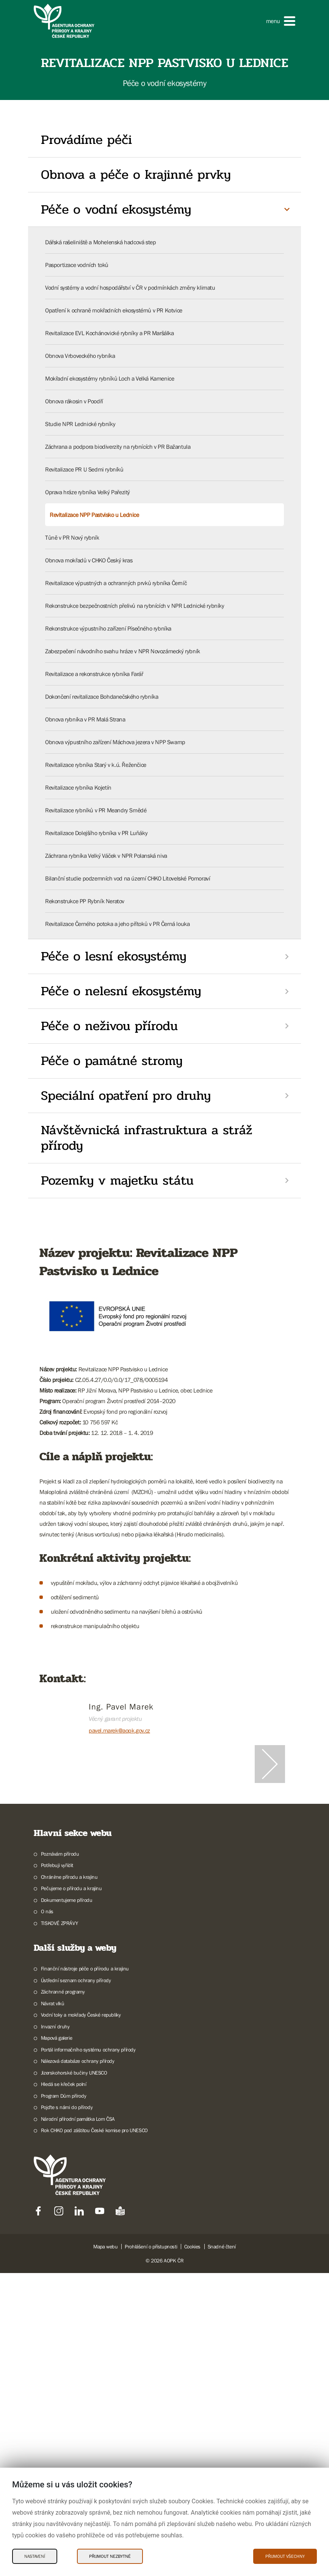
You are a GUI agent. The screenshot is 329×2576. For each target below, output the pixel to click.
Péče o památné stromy (112, 1061)
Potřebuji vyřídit (57, 2168)
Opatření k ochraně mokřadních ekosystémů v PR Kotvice (113, 310)
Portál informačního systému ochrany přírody (88, 2353)
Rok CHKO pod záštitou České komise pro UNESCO (94, 2433)
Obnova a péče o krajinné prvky (136, 174)
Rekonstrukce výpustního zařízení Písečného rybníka (108, 628)
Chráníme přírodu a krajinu (69, 2180)
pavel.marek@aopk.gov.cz (119, 1730)
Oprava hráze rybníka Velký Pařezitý (87, 492)
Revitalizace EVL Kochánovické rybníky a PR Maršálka (109, 332)
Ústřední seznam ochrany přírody (76, 2283)
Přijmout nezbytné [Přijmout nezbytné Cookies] (110, 2556)
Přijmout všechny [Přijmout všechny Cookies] (285, 2556)
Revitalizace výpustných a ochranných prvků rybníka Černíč (115, 582)
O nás (47, 2214)
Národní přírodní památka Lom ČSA (78, 2422)
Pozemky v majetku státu (117, 1180)
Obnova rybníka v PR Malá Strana (85, 719)
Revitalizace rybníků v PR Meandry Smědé (95, 810)
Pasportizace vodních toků (76, 264)
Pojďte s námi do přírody (66, 2410)
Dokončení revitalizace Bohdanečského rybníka (101, 696)
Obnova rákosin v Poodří (74, 401)
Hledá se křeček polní (63, 2387)
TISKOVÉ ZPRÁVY (59, 2226)
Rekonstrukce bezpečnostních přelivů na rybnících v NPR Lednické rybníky (134, 605)
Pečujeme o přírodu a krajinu (71, 2191)
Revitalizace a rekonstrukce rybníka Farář (94, 673)
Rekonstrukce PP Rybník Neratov (84, 901)
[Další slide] (270, 1915)
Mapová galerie (56, 2341)
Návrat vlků (52, 2306)
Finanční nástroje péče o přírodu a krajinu (85, 2271)
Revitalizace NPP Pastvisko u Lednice (94, 514)
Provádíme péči (86, 140)
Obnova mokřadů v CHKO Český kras (88, 560)
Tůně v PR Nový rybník (72, 537)
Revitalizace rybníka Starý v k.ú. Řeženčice (95, 764)
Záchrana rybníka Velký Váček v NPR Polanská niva (106, 855)
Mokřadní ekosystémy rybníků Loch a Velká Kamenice (109, 378)
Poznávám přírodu (60, 2157)
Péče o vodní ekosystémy (116, 209)
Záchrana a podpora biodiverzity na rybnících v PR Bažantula (117, 446)
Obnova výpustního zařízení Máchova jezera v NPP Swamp (115, 741)
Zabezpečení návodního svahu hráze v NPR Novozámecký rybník (122, 651)
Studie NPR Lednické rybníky (80, 423)
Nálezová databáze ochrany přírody (77, 2364)
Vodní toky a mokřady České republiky (81, 2318)
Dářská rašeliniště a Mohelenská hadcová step (100, 242)
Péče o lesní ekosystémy (113, 956)
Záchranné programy (63, 2295)
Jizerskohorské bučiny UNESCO (74, 2376)
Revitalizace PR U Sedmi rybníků (84, 469)
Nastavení (34, 2556)
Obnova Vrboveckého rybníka (80, 355)
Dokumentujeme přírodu (66, 2203)
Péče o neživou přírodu (109, 1026)
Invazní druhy (55, 2329)
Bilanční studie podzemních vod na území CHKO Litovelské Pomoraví (127, 878)
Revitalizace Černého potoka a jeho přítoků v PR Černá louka (117, 923)
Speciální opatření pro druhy (126, 1095)
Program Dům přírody (63, 2399)
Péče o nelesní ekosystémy (121, 991)
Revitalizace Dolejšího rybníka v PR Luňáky (96, 832)
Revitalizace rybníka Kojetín (78, 787)
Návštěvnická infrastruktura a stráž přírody (146, 1137)
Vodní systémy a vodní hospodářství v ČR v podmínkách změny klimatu (130, 287)
